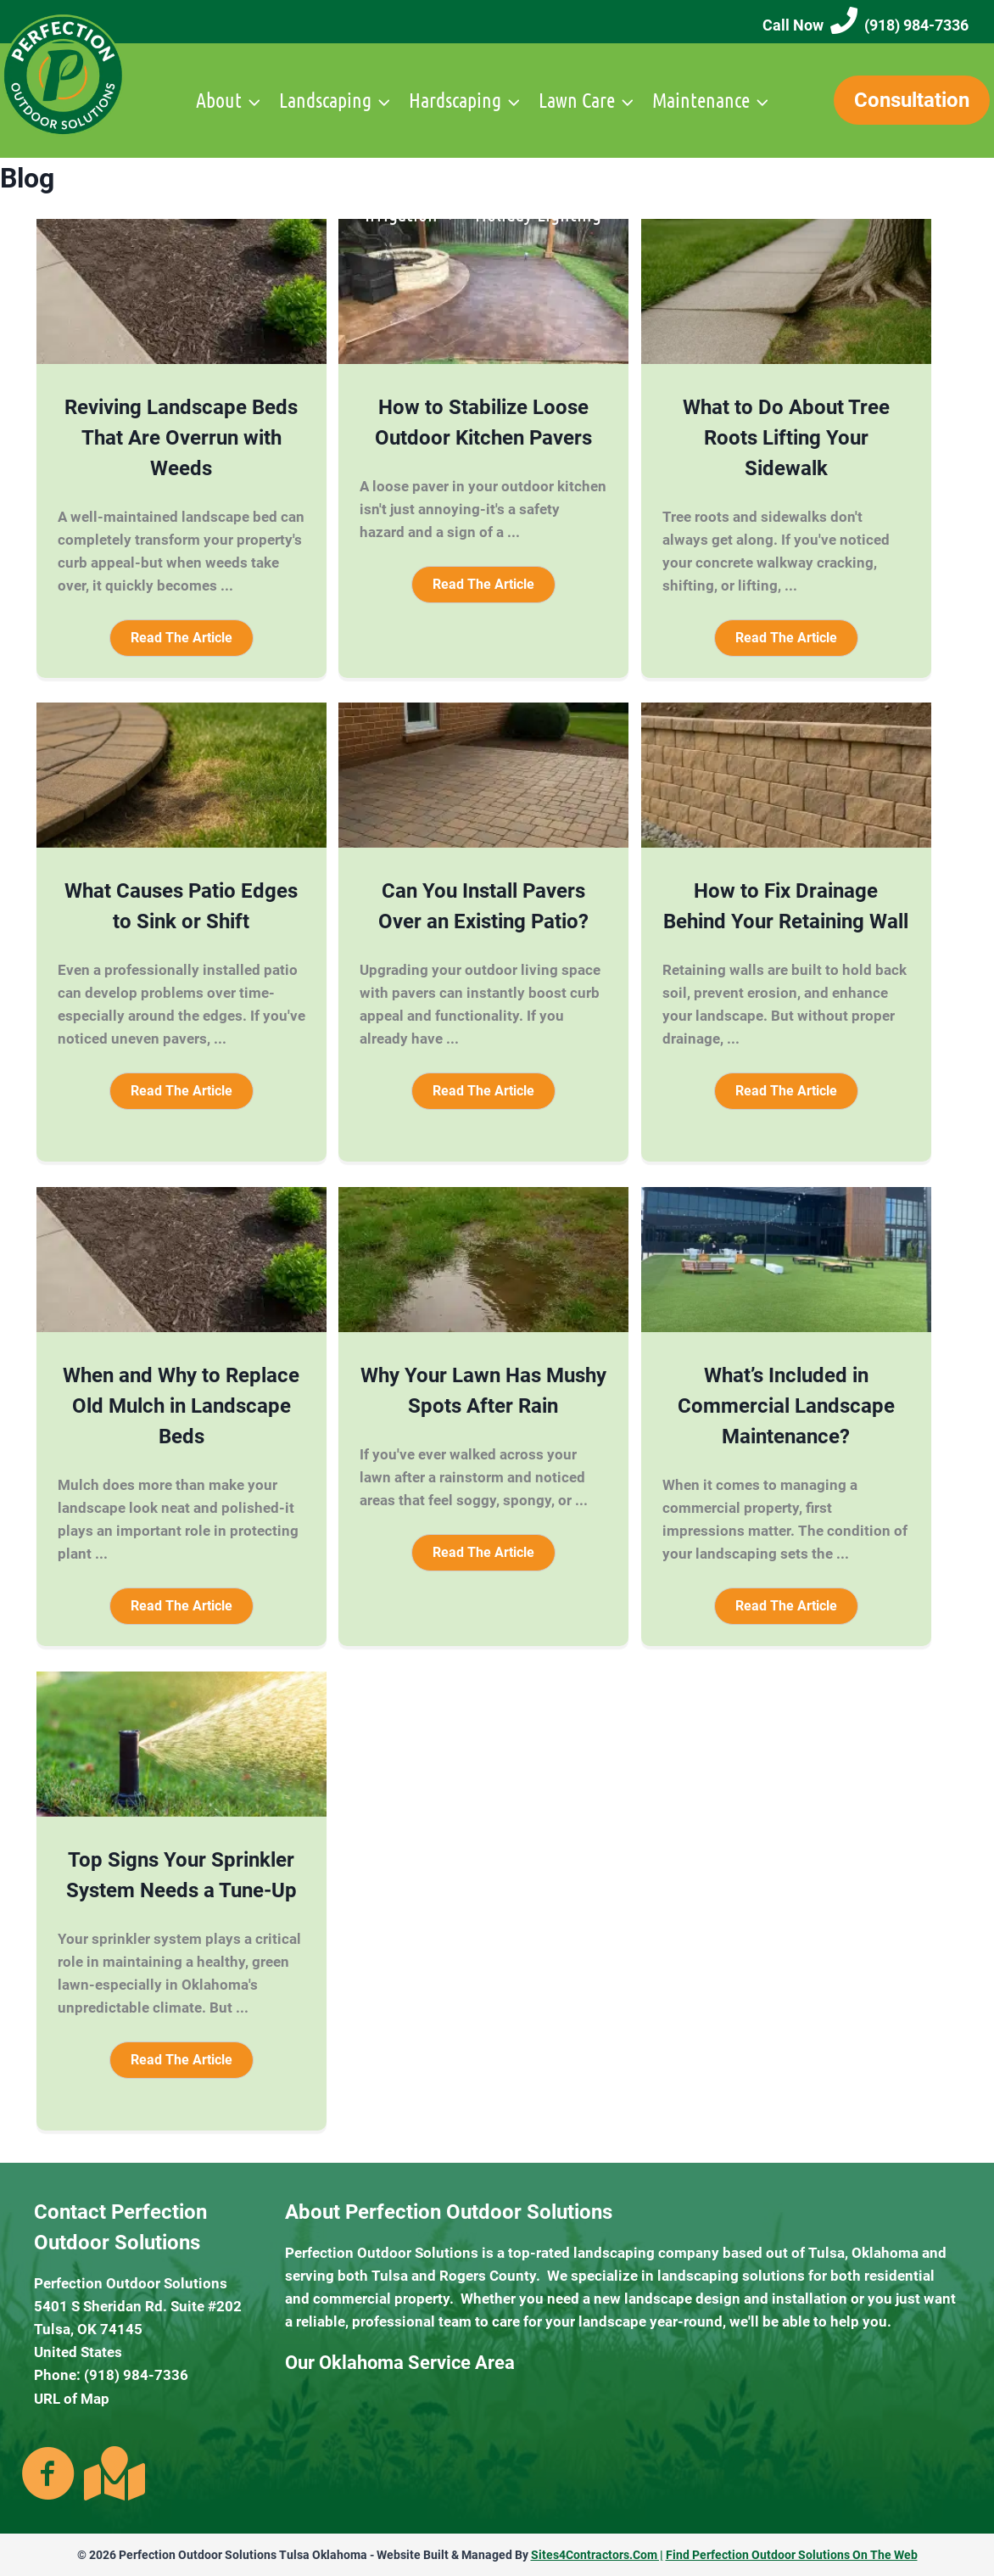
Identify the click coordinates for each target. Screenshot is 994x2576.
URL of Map (71, 2398)
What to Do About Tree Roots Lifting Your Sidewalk (786, 437)
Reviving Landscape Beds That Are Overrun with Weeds (181, 437)
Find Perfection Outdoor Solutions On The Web (792, 2555)
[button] (181, 638)
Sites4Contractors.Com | (597, 2555)
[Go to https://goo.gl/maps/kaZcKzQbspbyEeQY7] (111, 2473)
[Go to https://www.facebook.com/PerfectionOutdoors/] (48, 2475)
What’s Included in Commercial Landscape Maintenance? (786, 1406)
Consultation (911, 100)
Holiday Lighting (538, 213)
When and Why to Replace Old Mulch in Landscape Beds (181, 1406)
